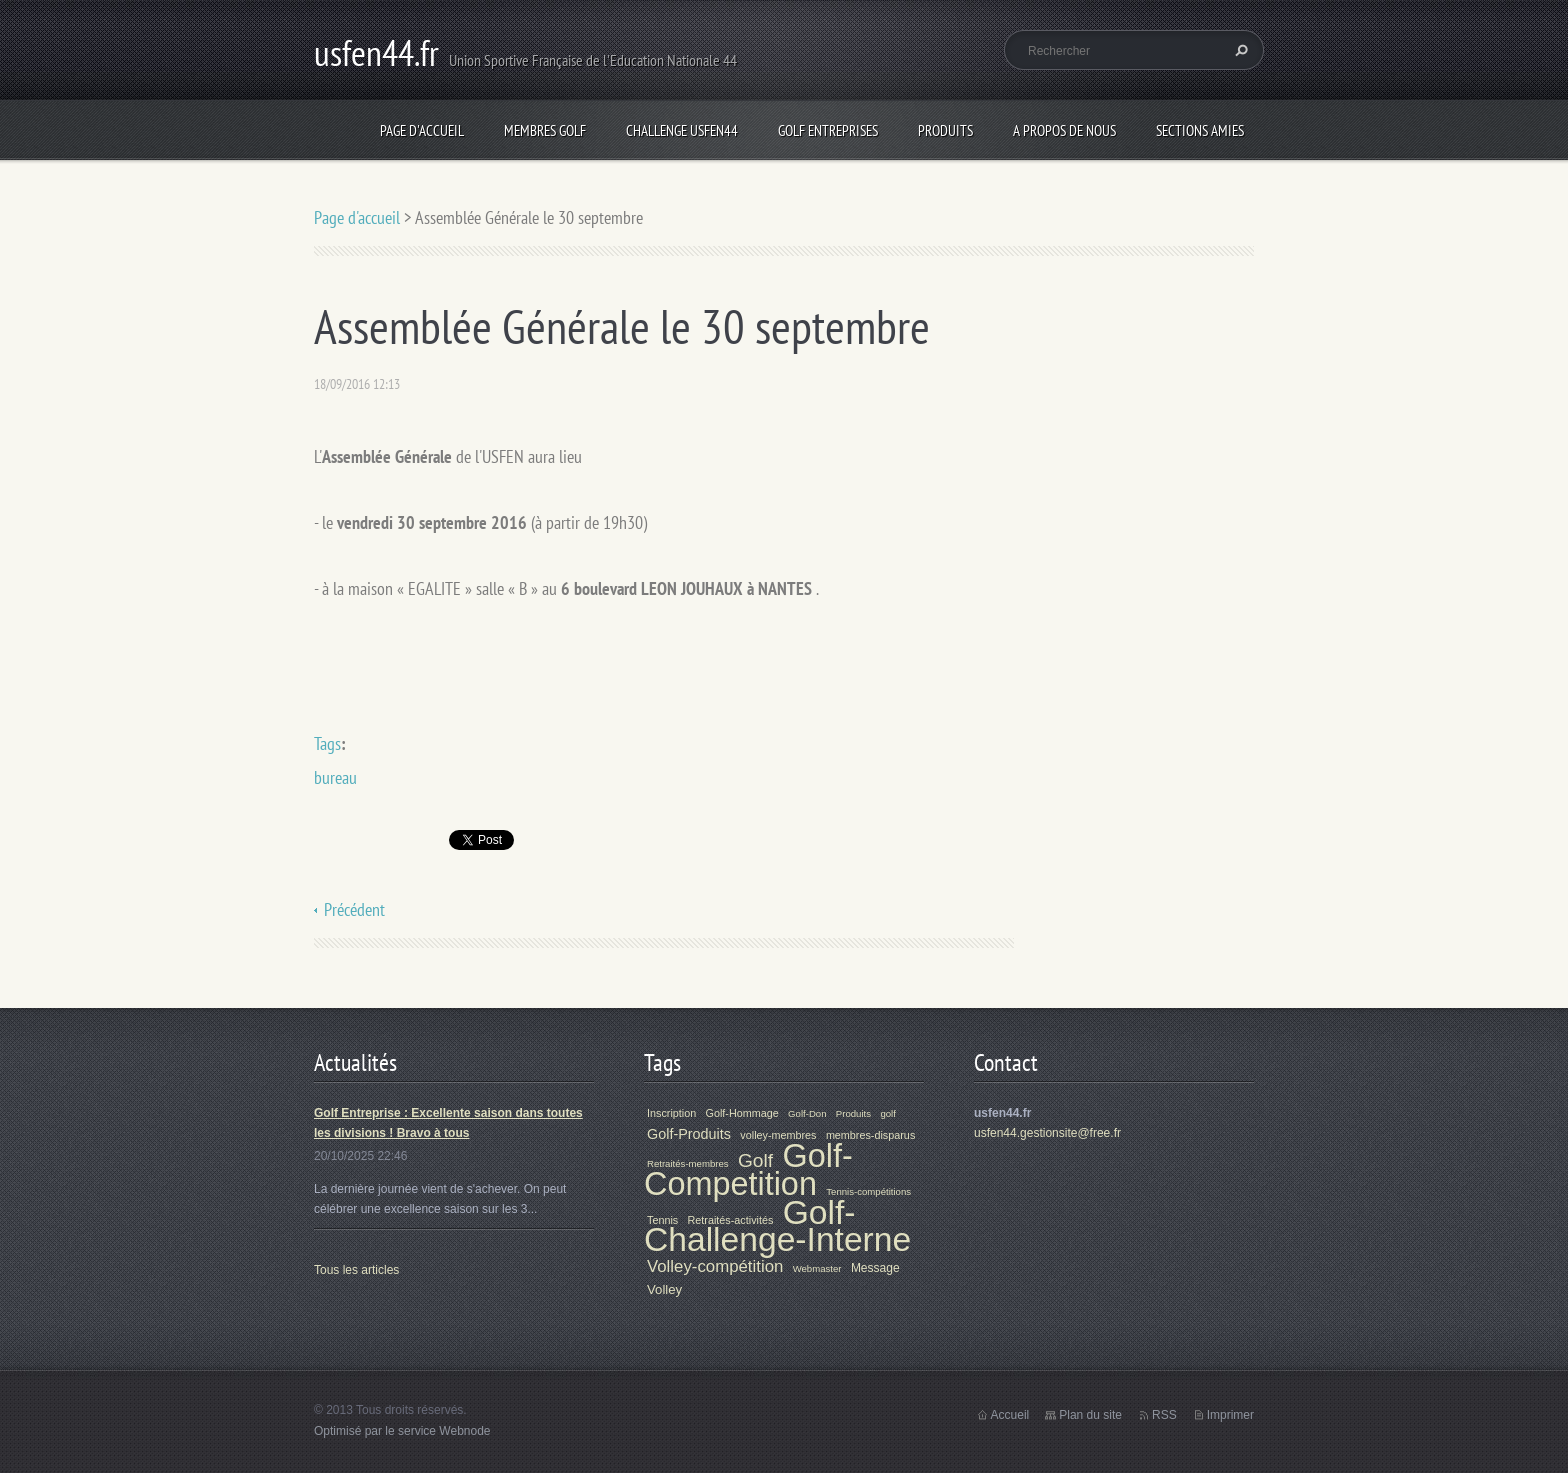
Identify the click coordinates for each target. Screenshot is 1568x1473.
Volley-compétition (715, 1266)
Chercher (1239, 50)
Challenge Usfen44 (682, 130)
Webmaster (817, 1268)
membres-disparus (870, 1135)
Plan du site (1090, 1415)
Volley (664, 1289)
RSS (1164, 1415)
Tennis (662, 1220)
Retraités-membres (688, 1163)
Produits (945, 130)
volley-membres (778, 1135)
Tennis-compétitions (868, 1191)
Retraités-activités (731, 1220)
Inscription (671, 1113)
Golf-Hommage (742, 1113)
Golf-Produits (689, 1134)
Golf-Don (807, 1113)
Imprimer (1230, 1415)
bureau (335, 777)
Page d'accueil (422, 130)
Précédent (354, 909)
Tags (327, 743)
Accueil (1010, 1415)
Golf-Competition (748, 1170)
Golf (755, 1160)
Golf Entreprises (828, 130)
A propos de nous (1064, 130)
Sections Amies (1200, 130)
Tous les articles (356, 1270)
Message (875, 1268)
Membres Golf (545, 130)
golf (887, 1113)
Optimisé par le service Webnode (402, 1431)
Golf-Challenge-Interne (777, 1226)
